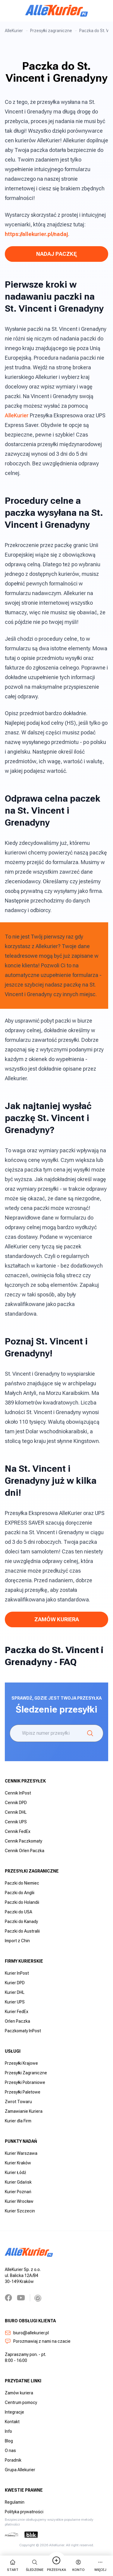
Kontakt (12, 2421)
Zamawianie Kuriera (23, 2111)
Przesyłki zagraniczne (51, 30)
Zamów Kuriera (56, 1619)
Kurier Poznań (18, 2191)
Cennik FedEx (17, 1831)
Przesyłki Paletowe (22, 2092)
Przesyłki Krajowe (21, 2063)
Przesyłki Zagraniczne (26, 2072)
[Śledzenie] (90, 1733)
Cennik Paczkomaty (23, 1841)
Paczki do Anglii (19, 1892)
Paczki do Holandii (22, 1902)
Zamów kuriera (19, 2392)
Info (8, 2431)
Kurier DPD (15, 1982)
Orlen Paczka (17, 2021)
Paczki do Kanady (21, 1921)
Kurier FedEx (16, 2011)
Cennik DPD (16, 1802)
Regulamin (14, 2502)
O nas (10, 2450)
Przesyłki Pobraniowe (25, 2082)
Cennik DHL (16, 1812)
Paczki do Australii (22, 1931)
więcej (100, 2565)
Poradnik (13, 2460)
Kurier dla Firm (18, 2120)
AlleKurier (14, 30)
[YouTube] (21, 2297)
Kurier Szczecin (20, 2211)
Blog (9, 2440)
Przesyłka (56, 2565)
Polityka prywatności (24, 2511)
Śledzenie (34, 2565)
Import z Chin (17, 1940)
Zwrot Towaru (18, 2101)
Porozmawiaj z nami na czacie (38, 2341)
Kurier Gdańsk (18, 2182)
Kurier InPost (17, 1973)
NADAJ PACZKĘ (56, 254)
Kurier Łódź (15, 2172)
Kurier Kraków (18, 2162)
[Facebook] (8, 2297)
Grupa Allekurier (20, 2469)
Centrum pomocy (21, 2402)
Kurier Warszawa (21, 2153)
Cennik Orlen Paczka (24, 1850)
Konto (78, 2565)
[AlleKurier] (56, 11)
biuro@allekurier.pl (27, 2333)
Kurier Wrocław (19, 2201)
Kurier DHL (14, 1992)
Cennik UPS (16, 1821)
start (12, 2565)
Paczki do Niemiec (22, 1883)
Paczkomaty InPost (23, 2030)
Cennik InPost (18, 1793)
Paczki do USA (18, 1911)
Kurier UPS (15, 2002)
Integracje (14, 2412)
